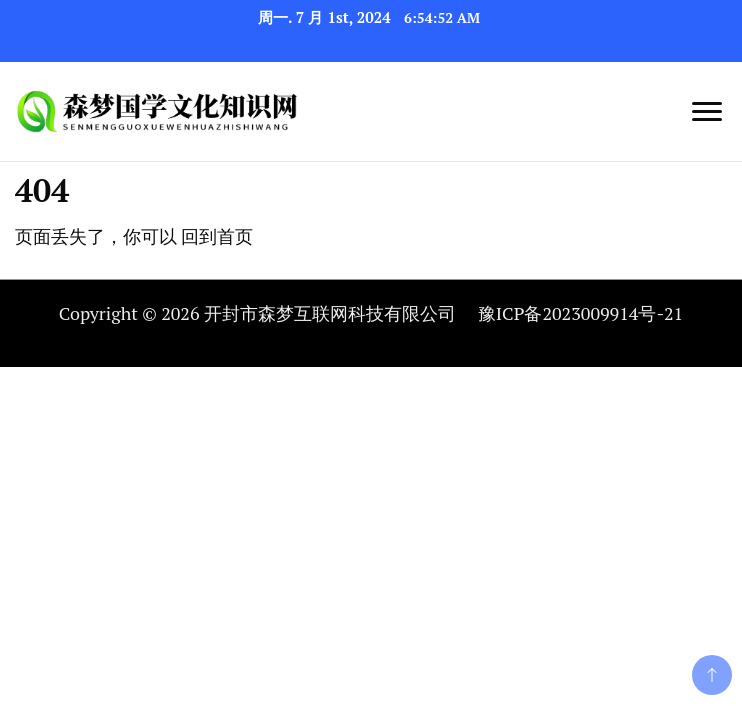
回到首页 (217, 236)
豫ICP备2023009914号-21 (580, 313)
